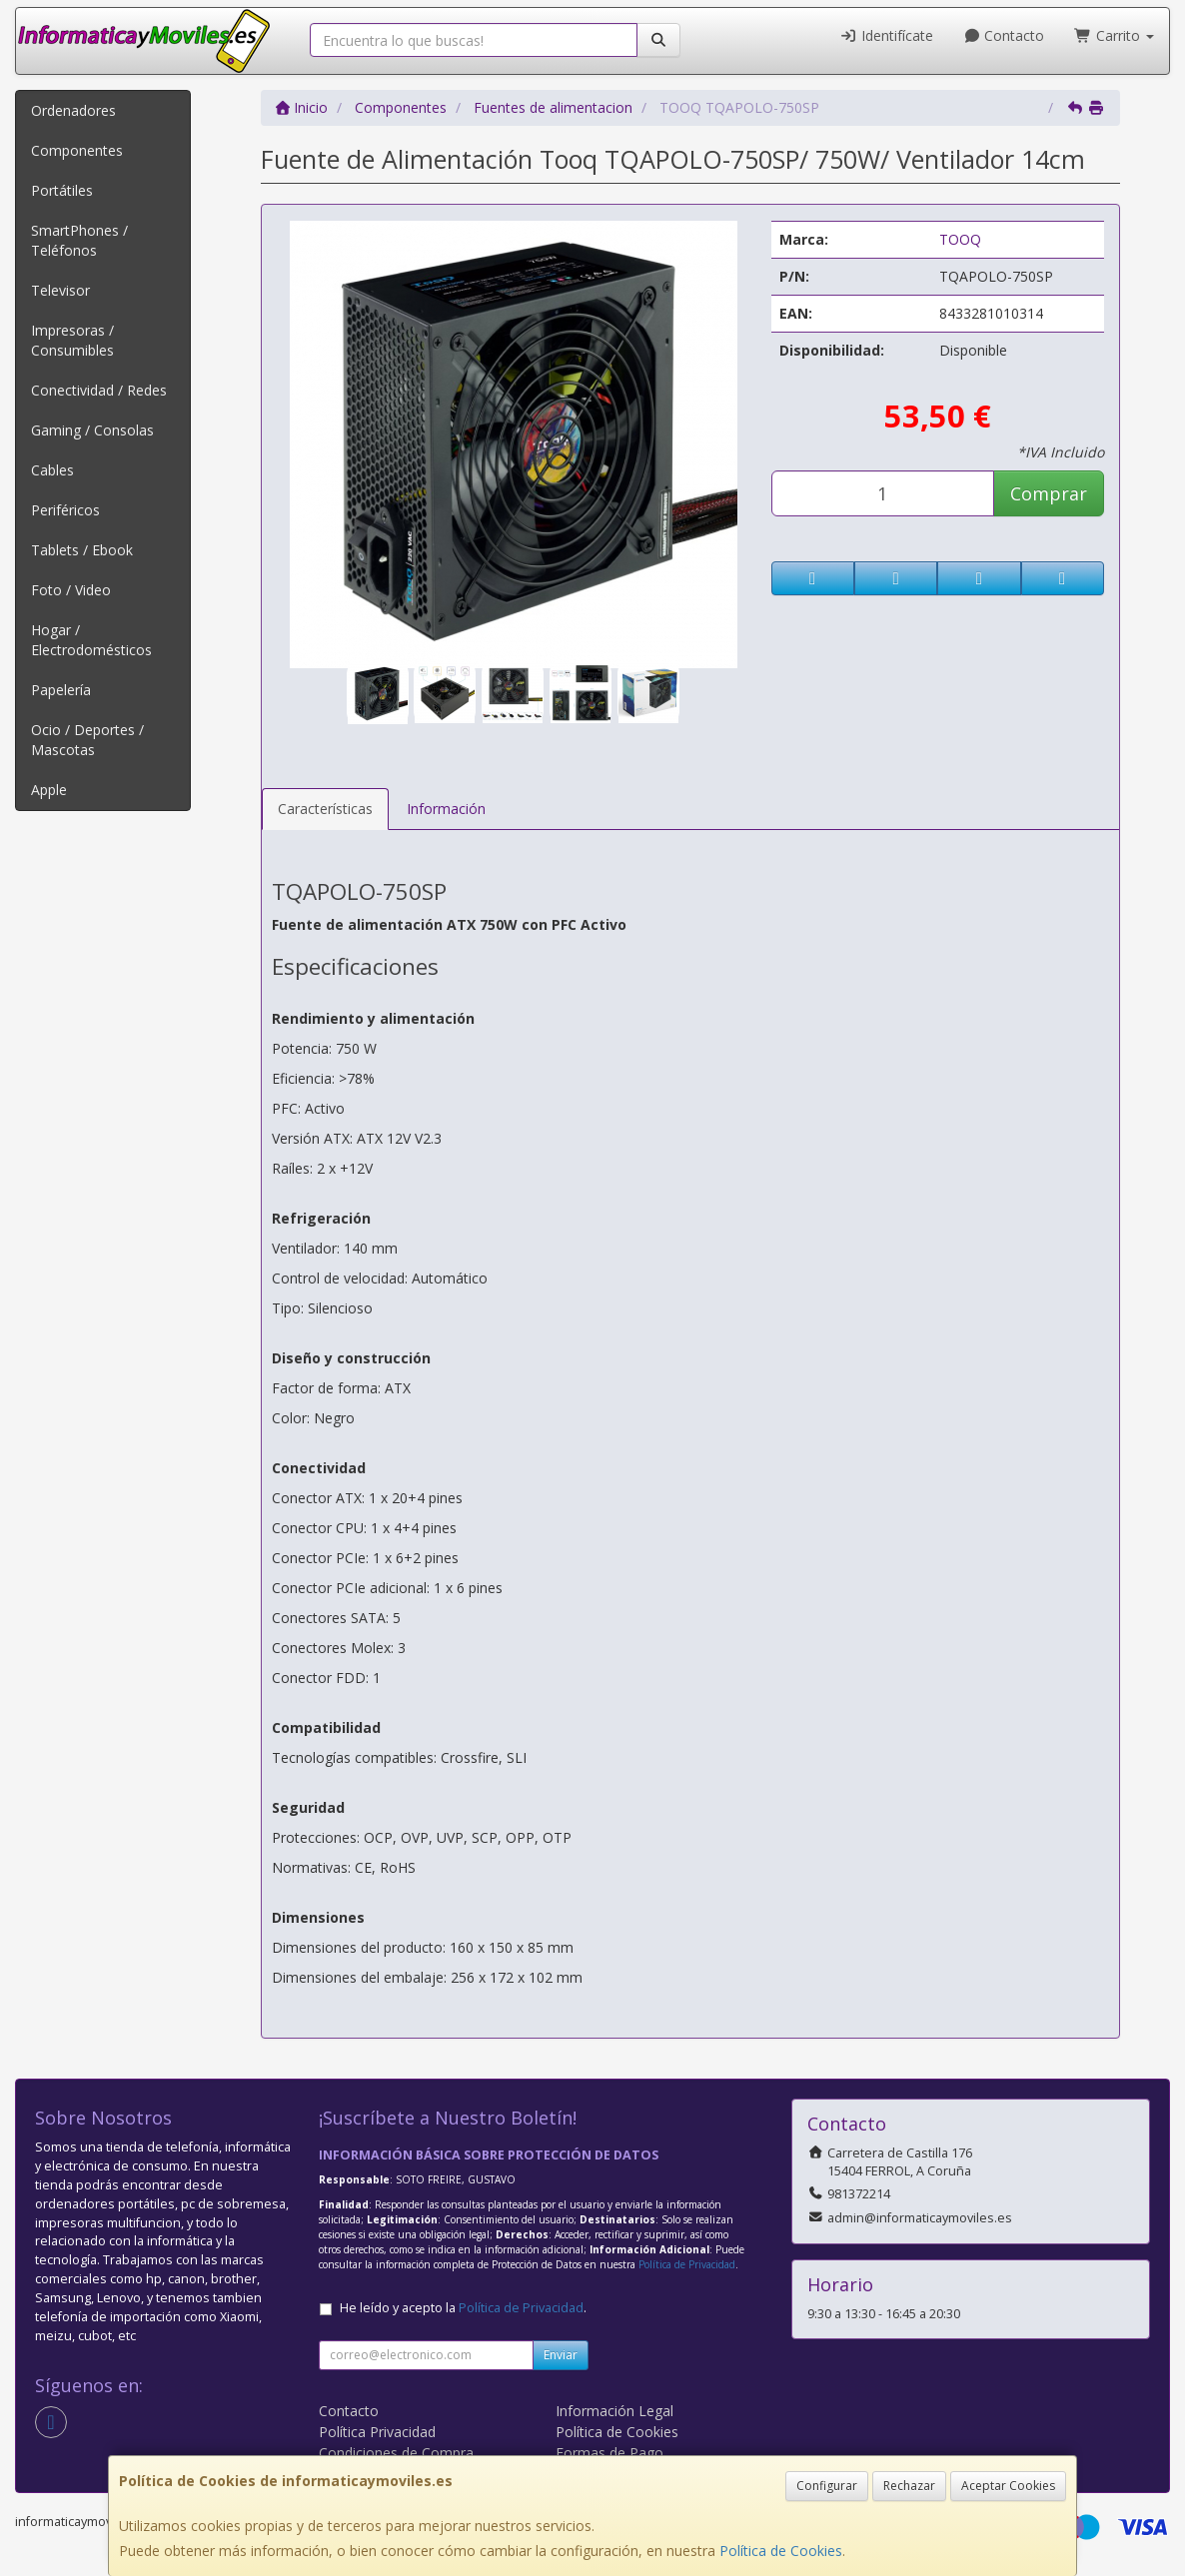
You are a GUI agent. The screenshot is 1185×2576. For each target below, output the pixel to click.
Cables (52, 469)
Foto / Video (71, 589)
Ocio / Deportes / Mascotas (87, 739)
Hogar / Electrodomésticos (91, 639)
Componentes (77, 150)
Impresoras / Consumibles (72, 340)
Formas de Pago (609, 2452)
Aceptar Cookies (1008, 2485)
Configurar (826, 2485)
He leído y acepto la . (463, 2307)
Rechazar (909, 2485)
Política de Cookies (780, 2550)
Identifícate (886, 35)
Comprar (1048, 493)
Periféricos (65, 509)
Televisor (60, 290)
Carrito (1114, 35)
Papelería (61, 689)
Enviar (561, 2354)
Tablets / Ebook (82, 549)
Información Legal (614, 2410)
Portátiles (62, 190)
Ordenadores (73, 110)
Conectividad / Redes (99, 390)
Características (325, 808)
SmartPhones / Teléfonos (79, 240)
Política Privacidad (377, 2431)
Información (446, 808)
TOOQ (960, 239)
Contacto (1004, 35)
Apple (49, 789)
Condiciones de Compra (396, 2452)
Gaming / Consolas (92, 430)
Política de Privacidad (686, 2264)
